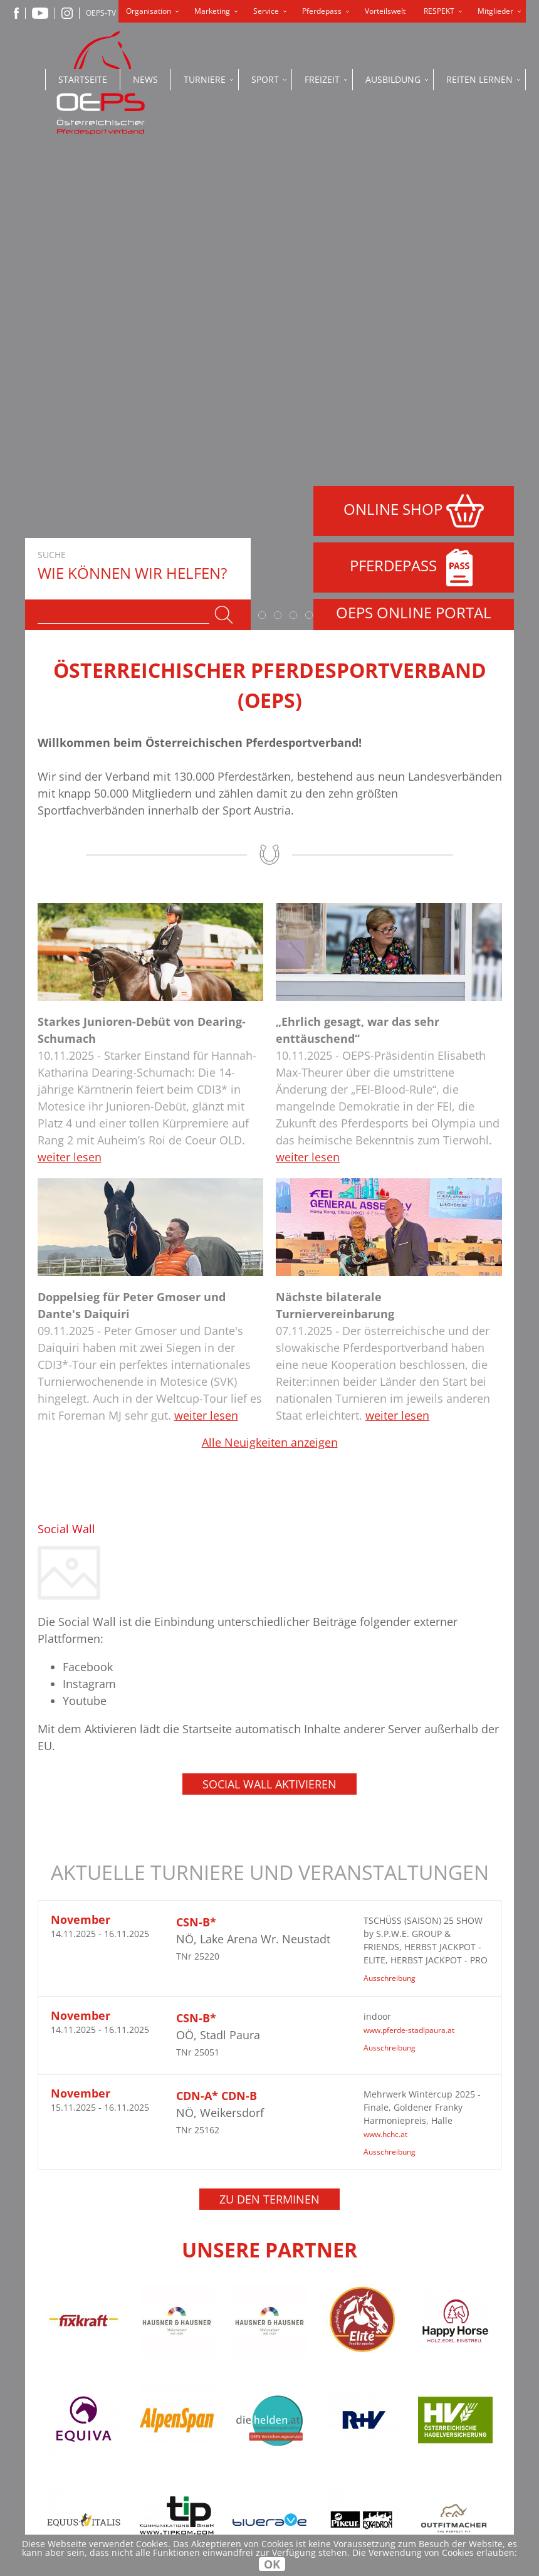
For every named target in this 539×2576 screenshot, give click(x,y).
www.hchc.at (385, 1645)
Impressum (295, 2368)
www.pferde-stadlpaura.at (409, 1541)
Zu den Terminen (269, 1710)
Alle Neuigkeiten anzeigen (270, 953)
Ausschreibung (390, 1489)
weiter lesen (70, 667)
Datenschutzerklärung (326, 2351)
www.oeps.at (193, 2507)
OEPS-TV (101, 13)
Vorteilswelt (385, 11)
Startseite (82, 79)
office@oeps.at (197, 2493)
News (145, 79)
